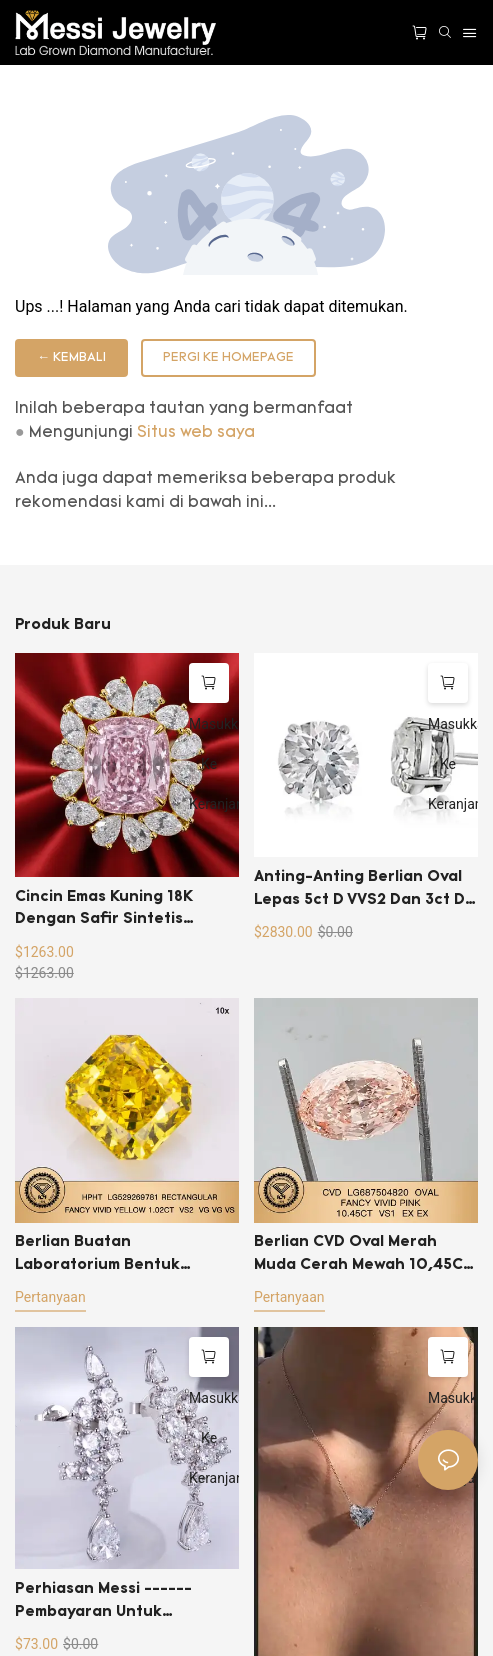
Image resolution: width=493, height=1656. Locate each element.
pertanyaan (50, 1297)
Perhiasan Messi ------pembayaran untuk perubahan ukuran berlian (118, 1602)
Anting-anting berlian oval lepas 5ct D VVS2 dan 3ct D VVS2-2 (359, 891)
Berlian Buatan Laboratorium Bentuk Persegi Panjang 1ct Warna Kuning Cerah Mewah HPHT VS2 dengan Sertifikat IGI (119, 1256)
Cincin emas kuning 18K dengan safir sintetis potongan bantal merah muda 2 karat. (107, 911)
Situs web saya (196, 433)
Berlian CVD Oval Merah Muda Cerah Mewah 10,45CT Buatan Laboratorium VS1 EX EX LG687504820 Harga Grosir (363, 1256)
